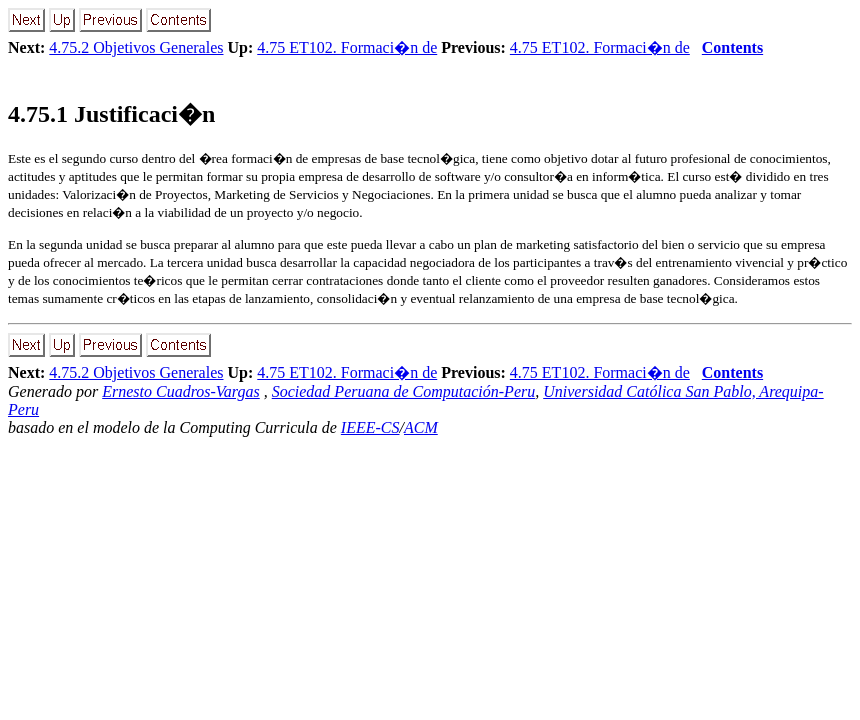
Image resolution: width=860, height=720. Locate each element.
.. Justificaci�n (111, 114)
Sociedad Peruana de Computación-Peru (404, 391)
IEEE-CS (370, 427)
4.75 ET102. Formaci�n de (347, 47)
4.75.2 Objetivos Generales (136, 47)
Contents (732, 47)
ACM (421, 427)
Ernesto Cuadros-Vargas (181, 391)
